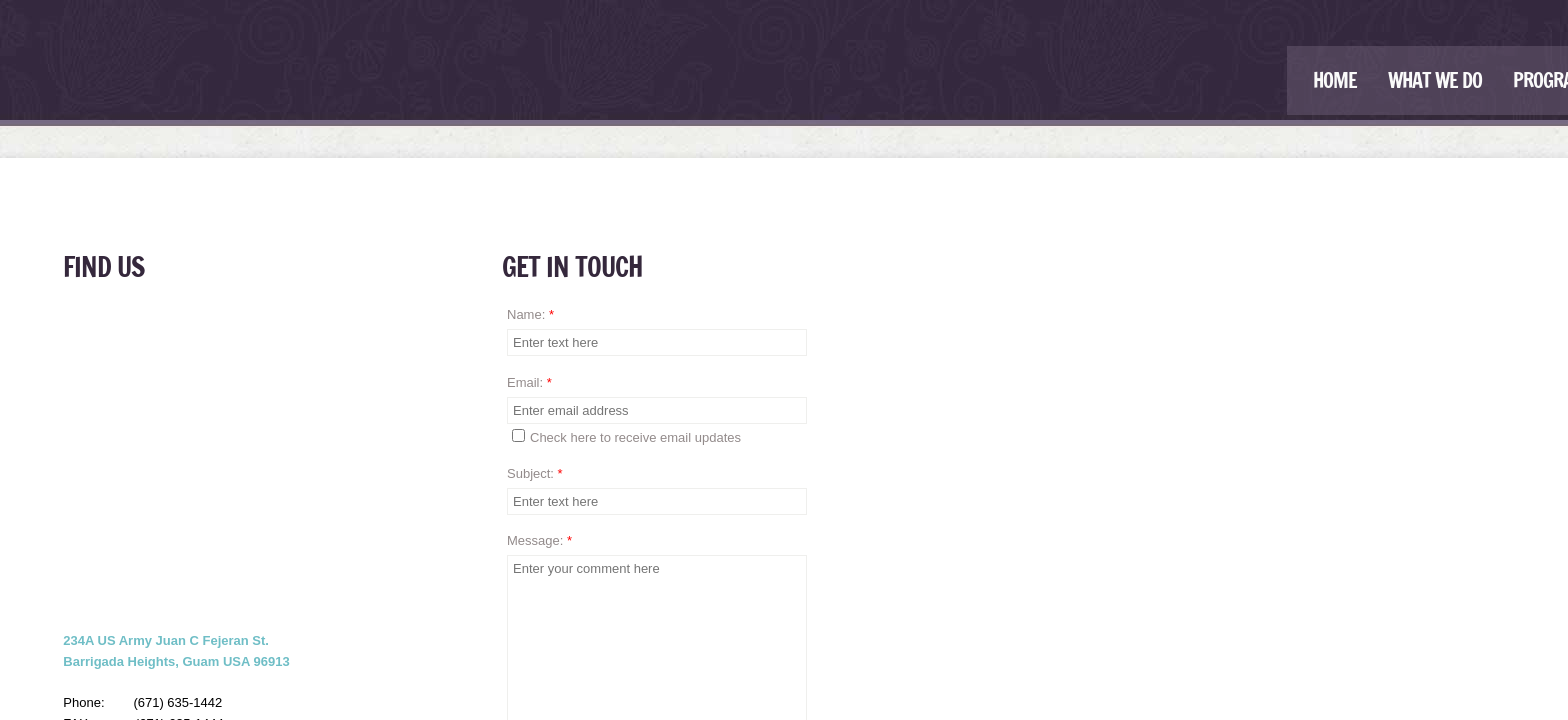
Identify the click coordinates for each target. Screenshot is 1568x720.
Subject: (535, 473)
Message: (539, 540)
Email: (529, 382)
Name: (530, 314)
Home (1335, 80)
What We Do (1435, 80)
